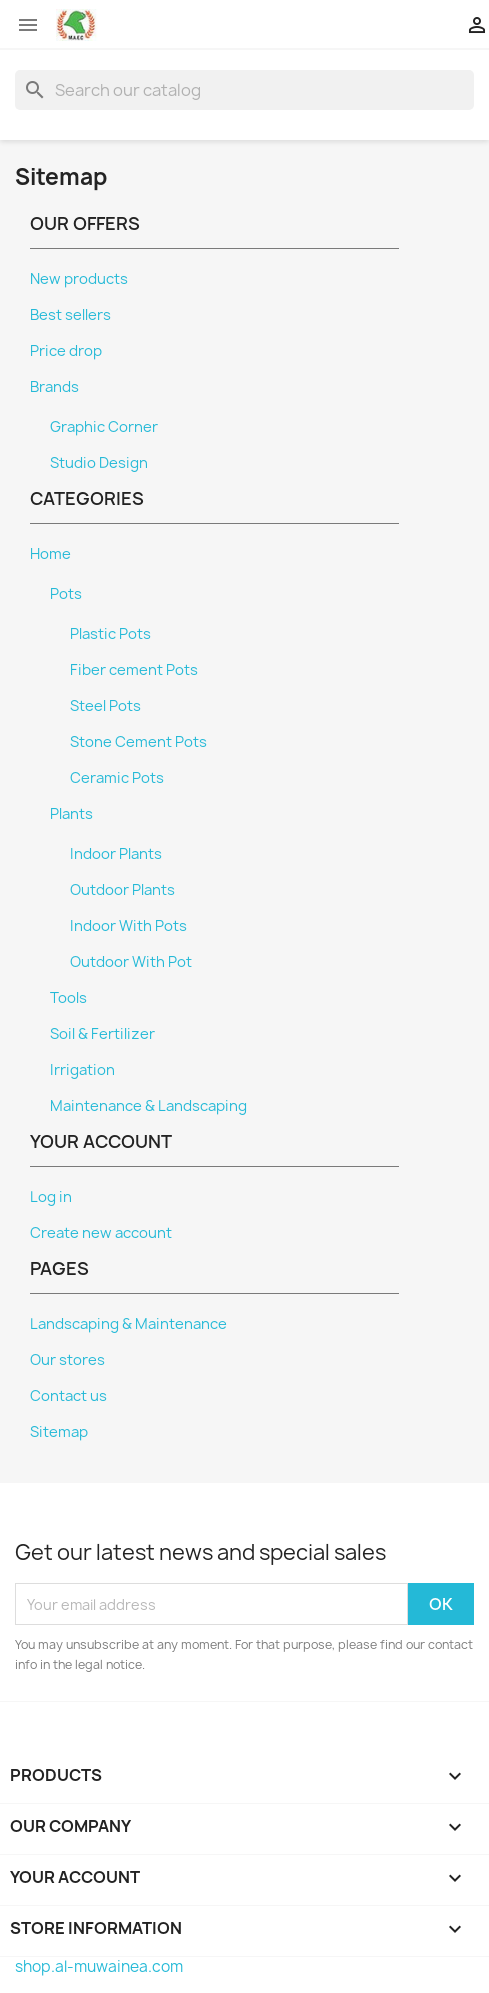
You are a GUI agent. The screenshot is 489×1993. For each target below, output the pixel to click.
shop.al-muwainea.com (99, 1966)
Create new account (101, 1233)
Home (50, 554)
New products (79, 279)
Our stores (67, 1360)
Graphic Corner (104, 427)
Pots (66, 594)
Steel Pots (105, 706)
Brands (54, 387)
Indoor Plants (116, 854)
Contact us (68, 1396)
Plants (71, 814)
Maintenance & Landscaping (148, 1106)
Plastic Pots (110, 634)
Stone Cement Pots (138, 742)
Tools (68, 998)
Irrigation (82, 1070)
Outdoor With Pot (131, 962)
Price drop (66, 351)
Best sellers (70, 315)
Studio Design (99, 463)
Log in (51, 1197)
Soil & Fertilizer (102, 1034)
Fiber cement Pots (134, 670)
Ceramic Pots (117, 778)
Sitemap (59, 1432)
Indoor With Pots (128, 926)
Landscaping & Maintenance (128, 1324)
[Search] (244, 90)
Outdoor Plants (122, 890)
